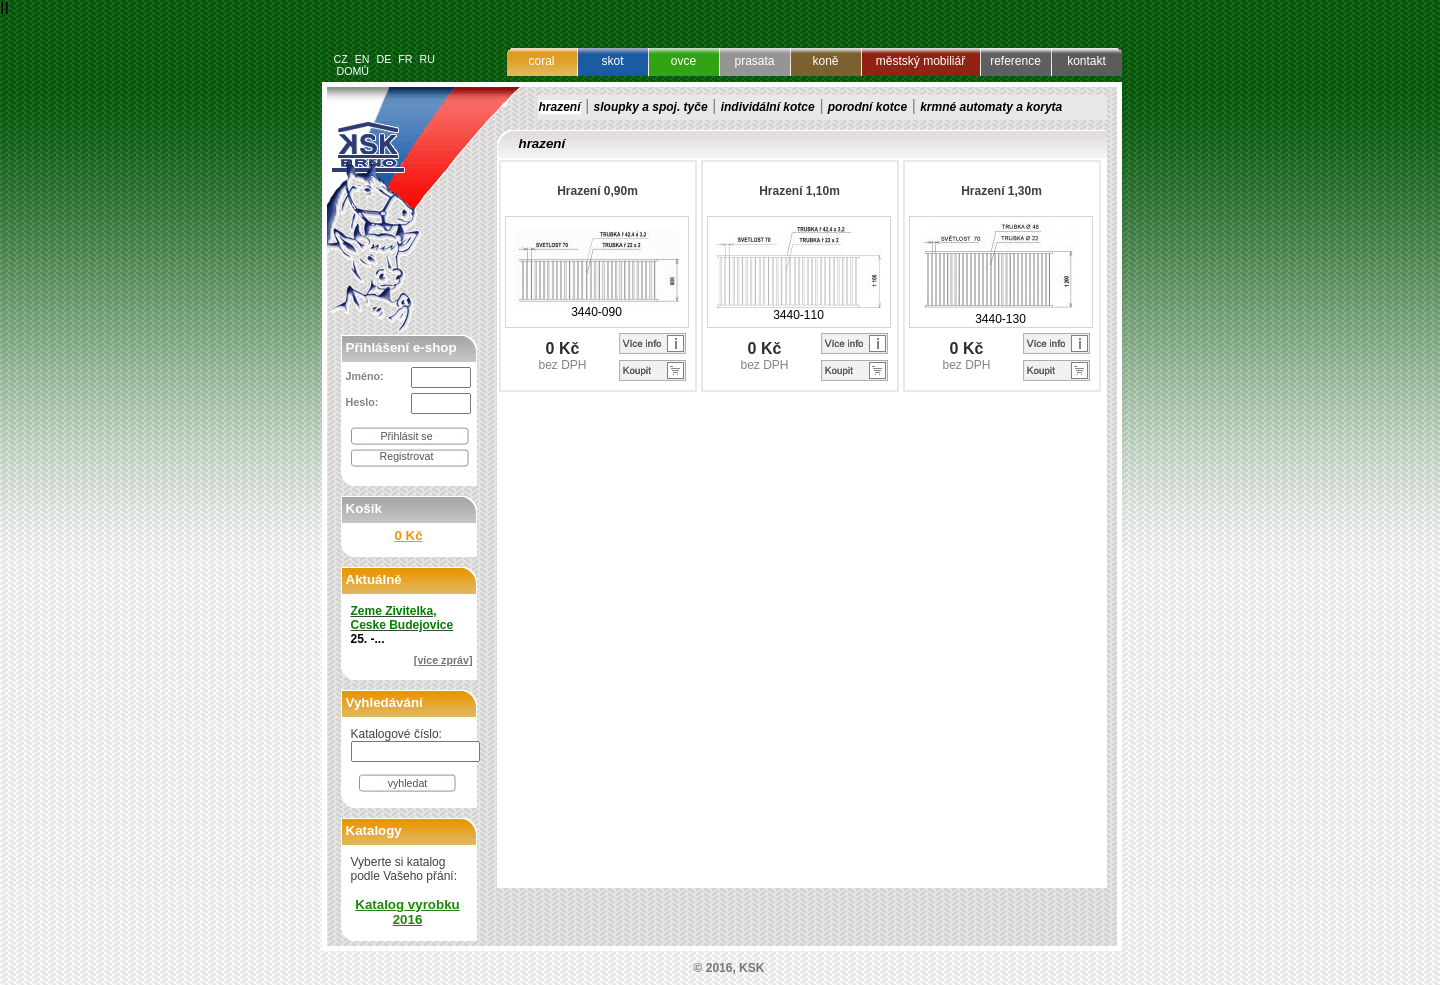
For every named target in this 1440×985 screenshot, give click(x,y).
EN (362, 59)
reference (1015, 61)
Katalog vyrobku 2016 (407, 912)
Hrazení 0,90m (597, 191)
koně (825, 61)
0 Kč (408, 535)
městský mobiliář (920, 61)
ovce (683, 61)
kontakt (1086, 61)
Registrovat (407, 456)
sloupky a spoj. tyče (651, 107)
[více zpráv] (443, 660)
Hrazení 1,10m (799, 191)
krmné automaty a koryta (991, 107)
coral (541, 61)
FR (405, 59)
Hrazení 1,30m (1001, 191)
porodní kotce (867, 107)
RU (426, 59)
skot (612, 61)
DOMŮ (352, 71)
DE (383, 59)
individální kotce (768, 107)
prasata (754, 61)
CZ (341, 59)
